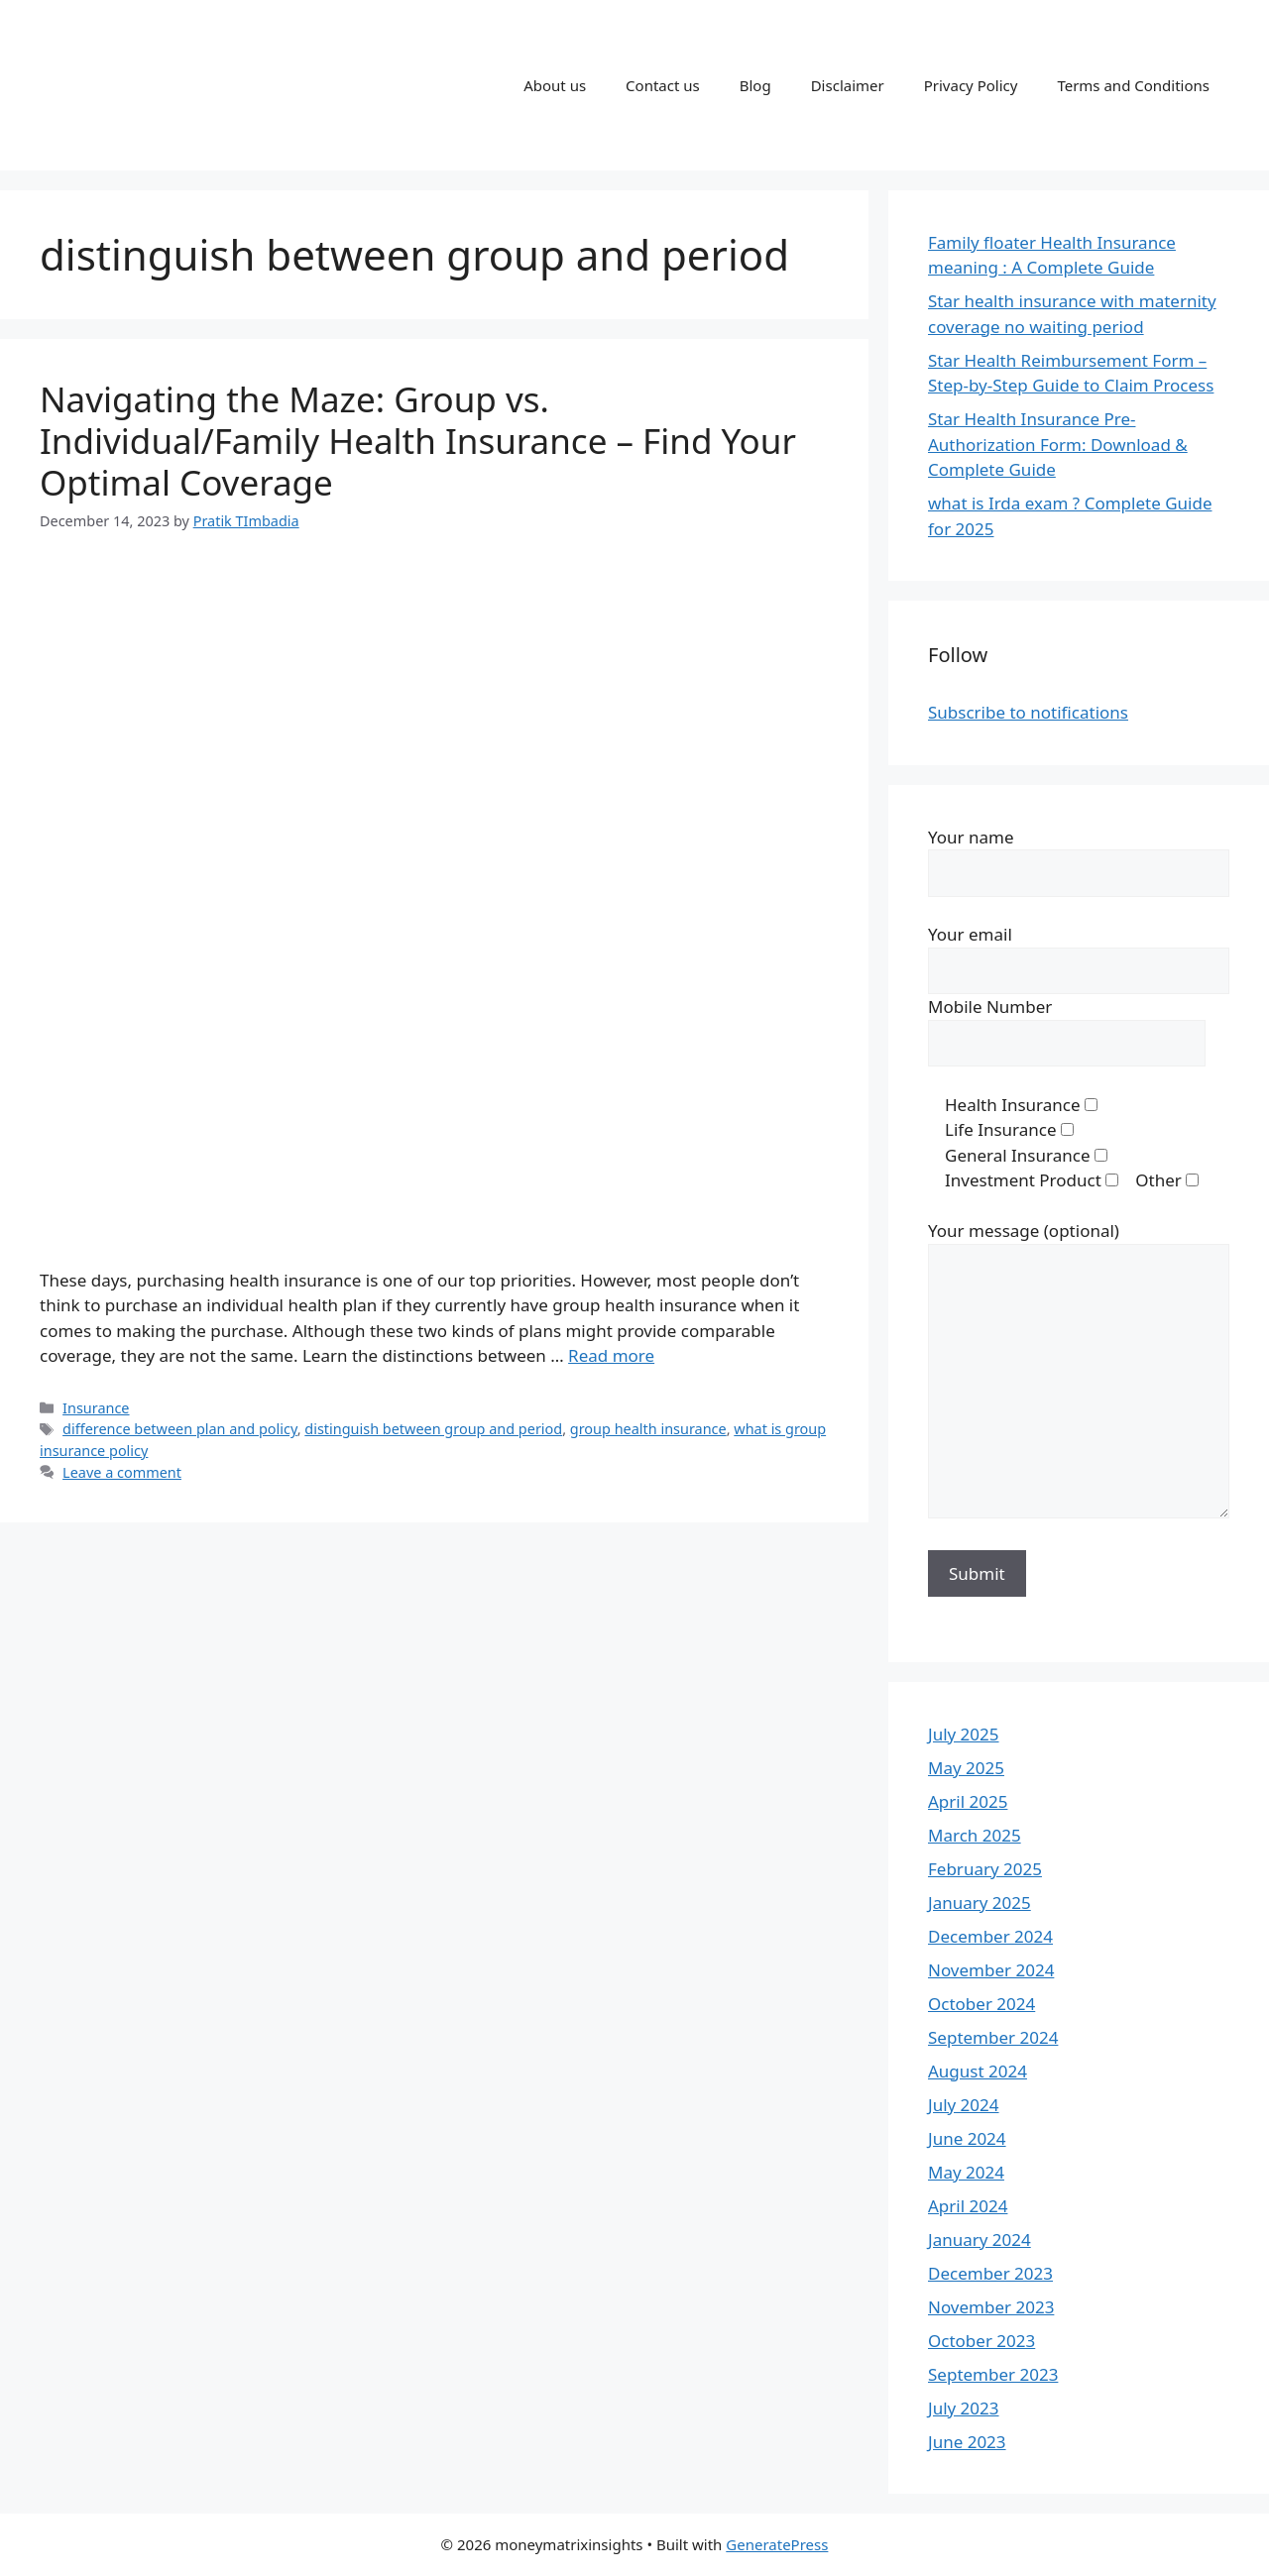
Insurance (95, 1408)
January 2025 (979, 1902)
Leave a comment (121, 1472)
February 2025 (985, 1868)
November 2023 (991, 2307)
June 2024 (967, 2138)
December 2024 (990, 1936)
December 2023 (990, 2273)
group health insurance (648, 1428)
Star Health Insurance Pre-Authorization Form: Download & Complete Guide (1058, 444)
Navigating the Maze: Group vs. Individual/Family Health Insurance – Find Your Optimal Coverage (418, 440)
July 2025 (963, 1734)
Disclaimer (847, 85)
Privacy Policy (971, 85)
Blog (755, 85)
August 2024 (977, 2071)
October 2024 (981, 2003)
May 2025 (966, 1767)
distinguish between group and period (433, 1428)
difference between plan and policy (179, 1428)
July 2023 (963, 2408)
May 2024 (966, 2172)
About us (554, 85)
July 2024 (963, 2104)
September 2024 (993, 2037)
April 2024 (967, 2205)
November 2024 (991, 1970)
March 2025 (974, 1835)
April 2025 (967, 1801)
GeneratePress (777, 2544)
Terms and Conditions (1133, 85)
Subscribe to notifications (1028, 712)
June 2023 (967, 2441)
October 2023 (981, 2340)
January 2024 (979, 2239)
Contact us (663, 85)
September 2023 (993, 2374)
